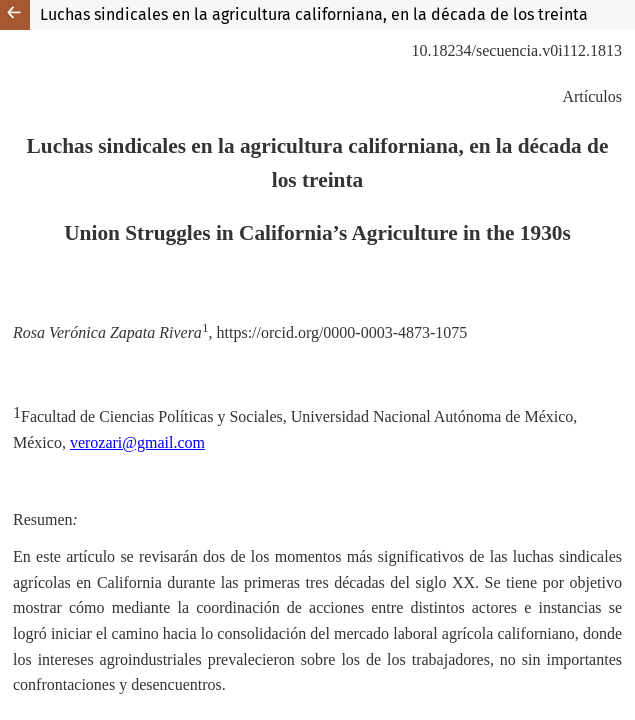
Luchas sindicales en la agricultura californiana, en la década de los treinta (314, 14)
